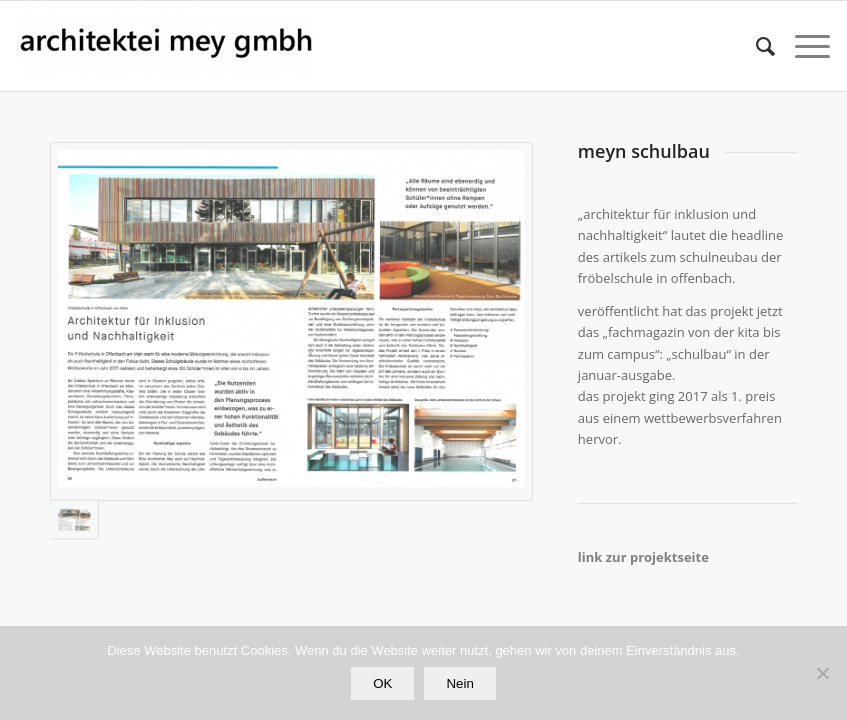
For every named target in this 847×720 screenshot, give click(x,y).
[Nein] (822, 673)
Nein (459, 683)
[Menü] (802, 46)
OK (382, 683)
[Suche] (755, 46)
